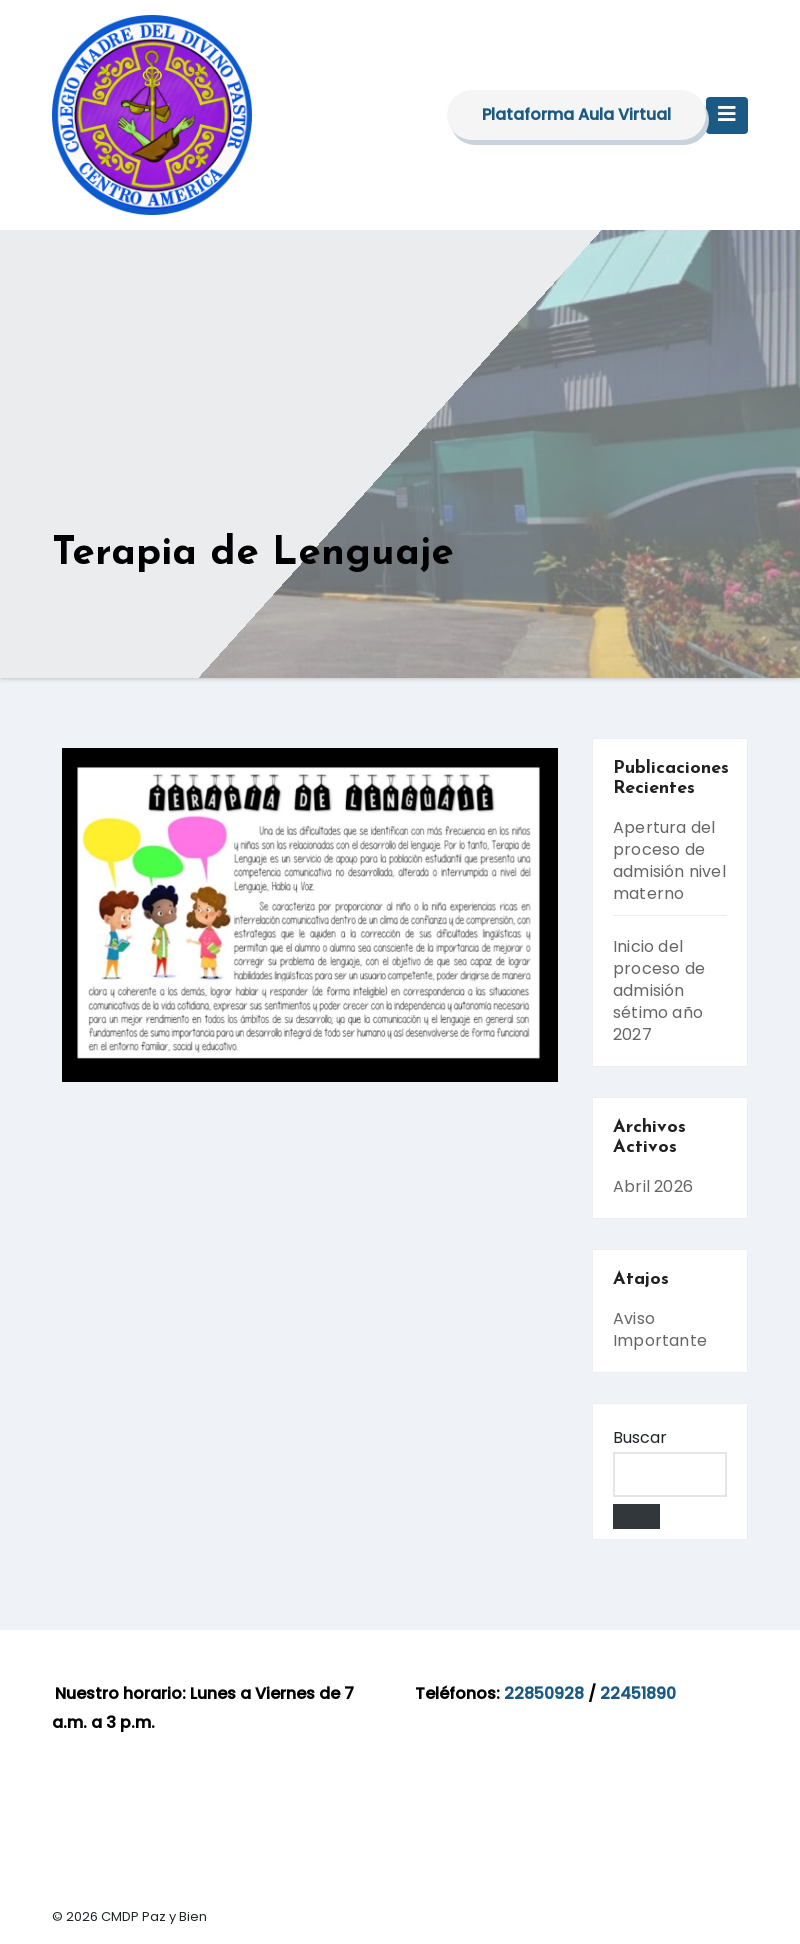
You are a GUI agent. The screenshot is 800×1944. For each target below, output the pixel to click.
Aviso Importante (660, 1329)
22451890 (638, 1693)
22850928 (544, 1693)
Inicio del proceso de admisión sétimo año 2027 (659, 990)
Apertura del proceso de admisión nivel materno (669, 860)
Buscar (640, 1437)
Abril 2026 (653, 1186)
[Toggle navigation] (727, 115)
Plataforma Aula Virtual (576, 114)
